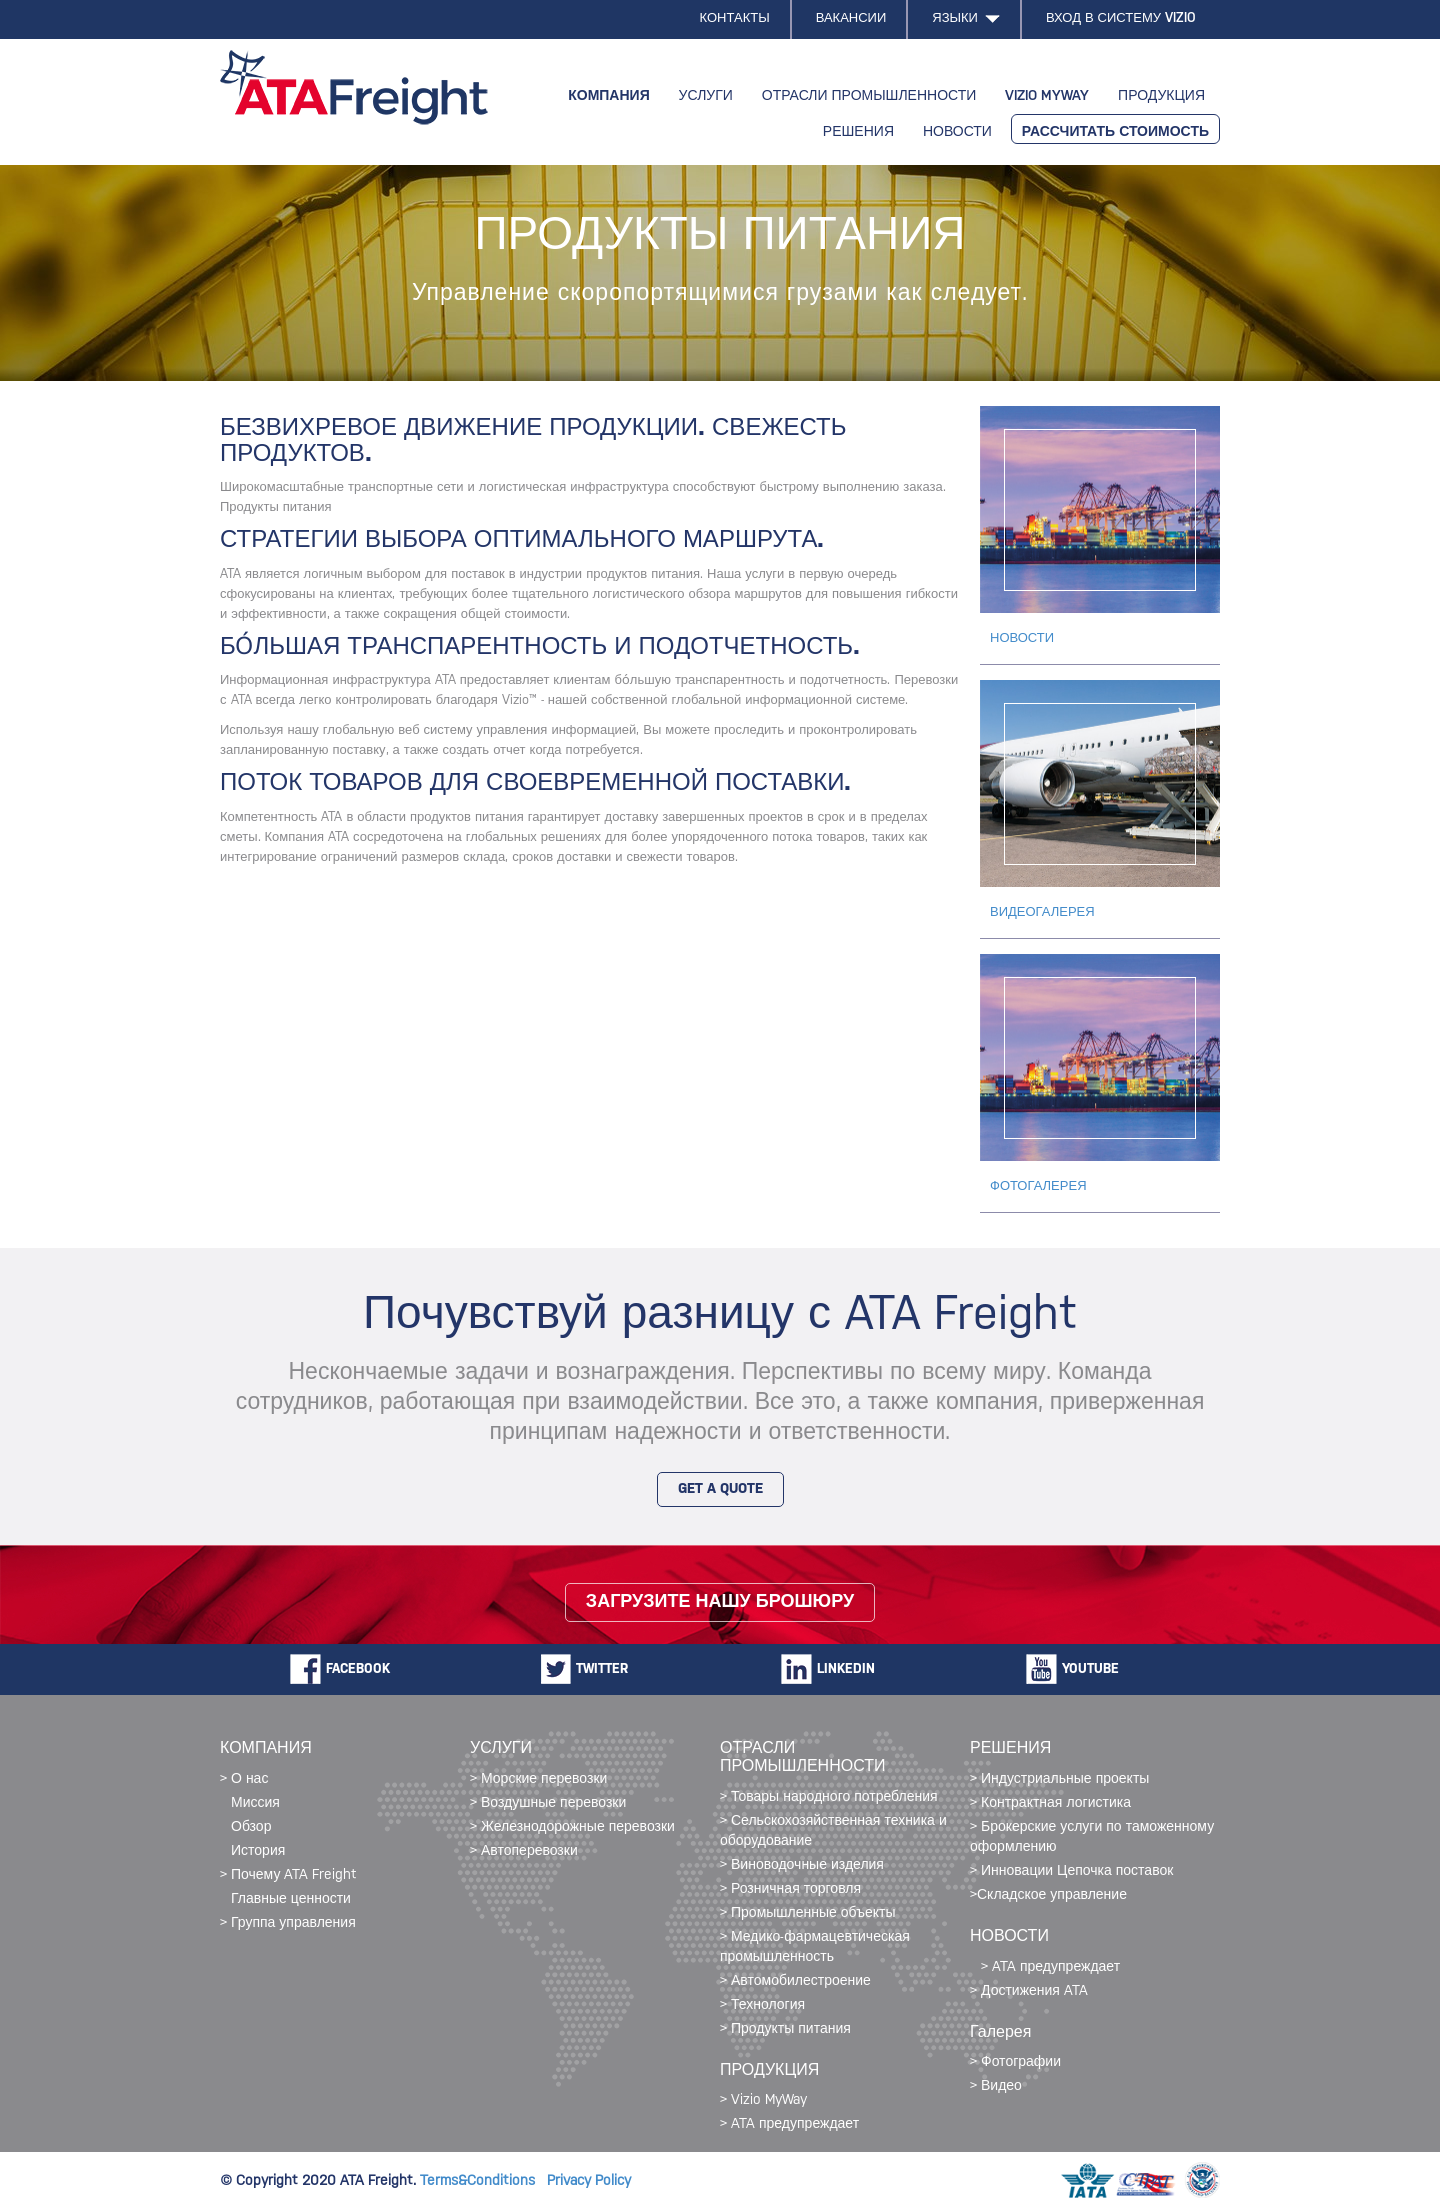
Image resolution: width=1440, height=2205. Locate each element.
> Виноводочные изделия (802, 1865)
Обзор (251, 1827)
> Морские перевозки (538, 1779)
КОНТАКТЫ (735, 18)
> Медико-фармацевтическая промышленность (815, 1947)
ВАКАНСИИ (851, 18)
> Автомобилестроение (795, 1981)
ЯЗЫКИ (966, 18)
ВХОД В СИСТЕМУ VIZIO (1121, 18)
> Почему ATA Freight (288, 1875)
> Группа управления (288, 1923)
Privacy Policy (589, 2181)
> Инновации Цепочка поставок (1071, 1871)
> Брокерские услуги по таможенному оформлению (1092, 1837)
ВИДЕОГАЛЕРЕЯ (1042, 912)
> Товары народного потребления (829, 1797)
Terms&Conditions (483, 2181)
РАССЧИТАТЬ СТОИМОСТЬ (1115, 132)
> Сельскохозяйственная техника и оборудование (833, 1831)
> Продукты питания (785, 2029)
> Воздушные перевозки (548, 1803)
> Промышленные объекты (807, 1913)
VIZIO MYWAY (1047, 96)
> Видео (996, 2086)
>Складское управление (1048, 1895)
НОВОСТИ (957, 132)
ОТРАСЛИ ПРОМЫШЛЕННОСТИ (869, 96)
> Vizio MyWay (763, 2100)
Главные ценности (291, 1899)
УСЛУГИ (706, 96)
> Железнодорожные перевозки (572, 1827)
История (258, 1851)
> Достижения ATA (1029, 1991)
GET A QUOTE (720, 1489)
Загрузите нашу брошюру (720, 1602)
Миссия (255, 1803)
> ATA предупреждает (789, 2124)
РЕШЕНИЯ (858, 132)
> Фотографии (1015, 2062)
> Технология (762, 2005)
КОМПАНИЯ (609, 96)
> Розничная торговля (790, 1889)
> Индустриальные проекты (1059, 1779)
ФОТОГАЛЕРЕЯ (1038, 1186)
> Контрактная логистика (1050, 1803)
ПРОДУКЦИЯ (1161, 96)
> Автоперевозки (524, 1851)
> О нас (244, 1779)
